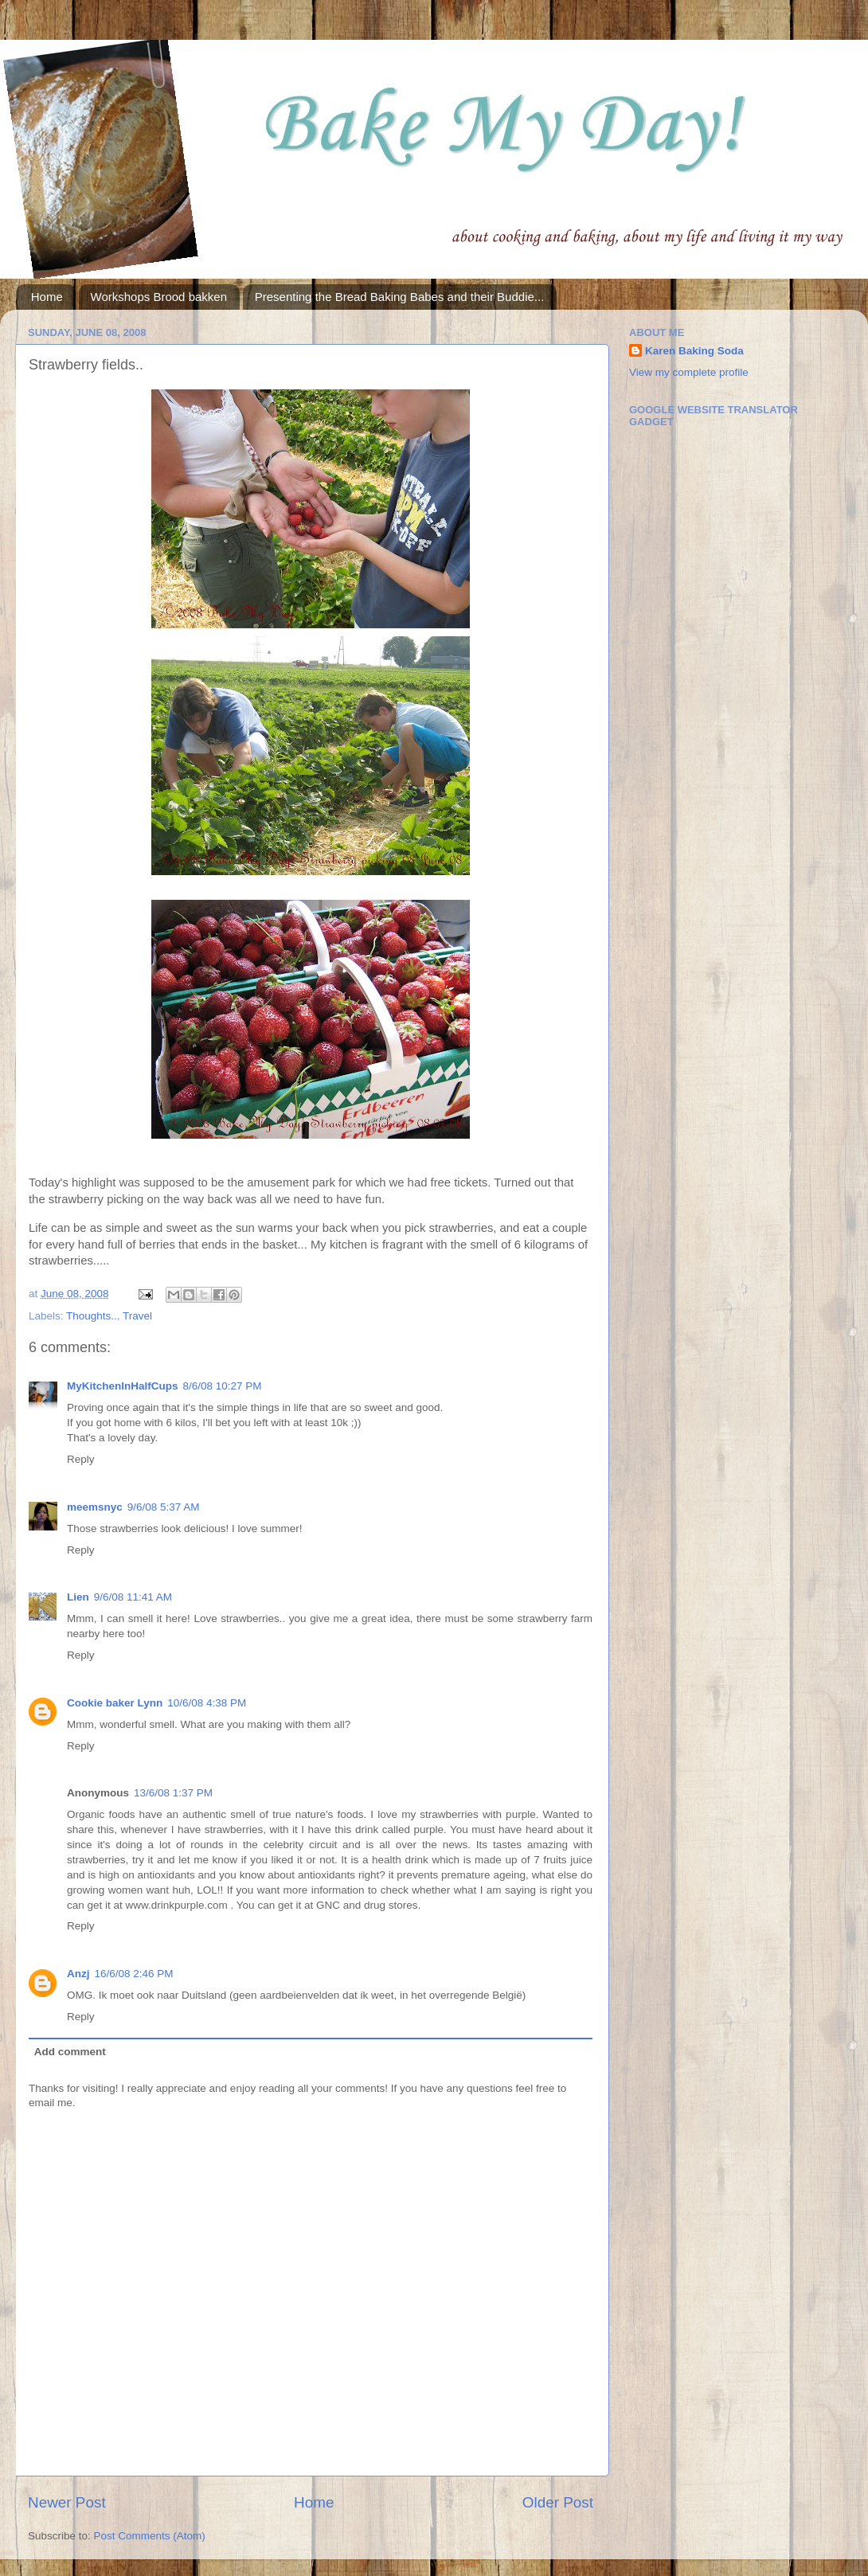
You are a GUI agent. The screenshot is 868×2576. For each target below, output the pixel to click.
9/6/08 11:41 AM (133, 1597)
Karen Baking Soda (694, 351)
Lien (78, 1597)
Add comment (70, 2052)
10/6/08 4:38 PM (206, 1703)
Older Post (557, 2502)
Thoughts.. (91, 1316)
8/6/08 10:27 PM (222, 1386)
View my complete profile (689, 372)
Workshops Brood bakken (159, 296)
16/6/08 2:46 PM (134, 1974)
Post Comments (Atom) (149, 2536)
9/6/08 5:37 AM (163, 1507)
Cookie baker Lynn (114, 1703)
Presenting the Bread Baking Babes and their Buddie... (400, 296)
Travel (137, 1316)
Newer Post (67, 2502)
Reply (81, 1459)
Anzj (78, 1974)
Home (47, 296)
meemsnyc (95, 1507)
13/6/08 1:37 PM (173, 1793)
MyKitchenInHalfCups (122, 1386)
